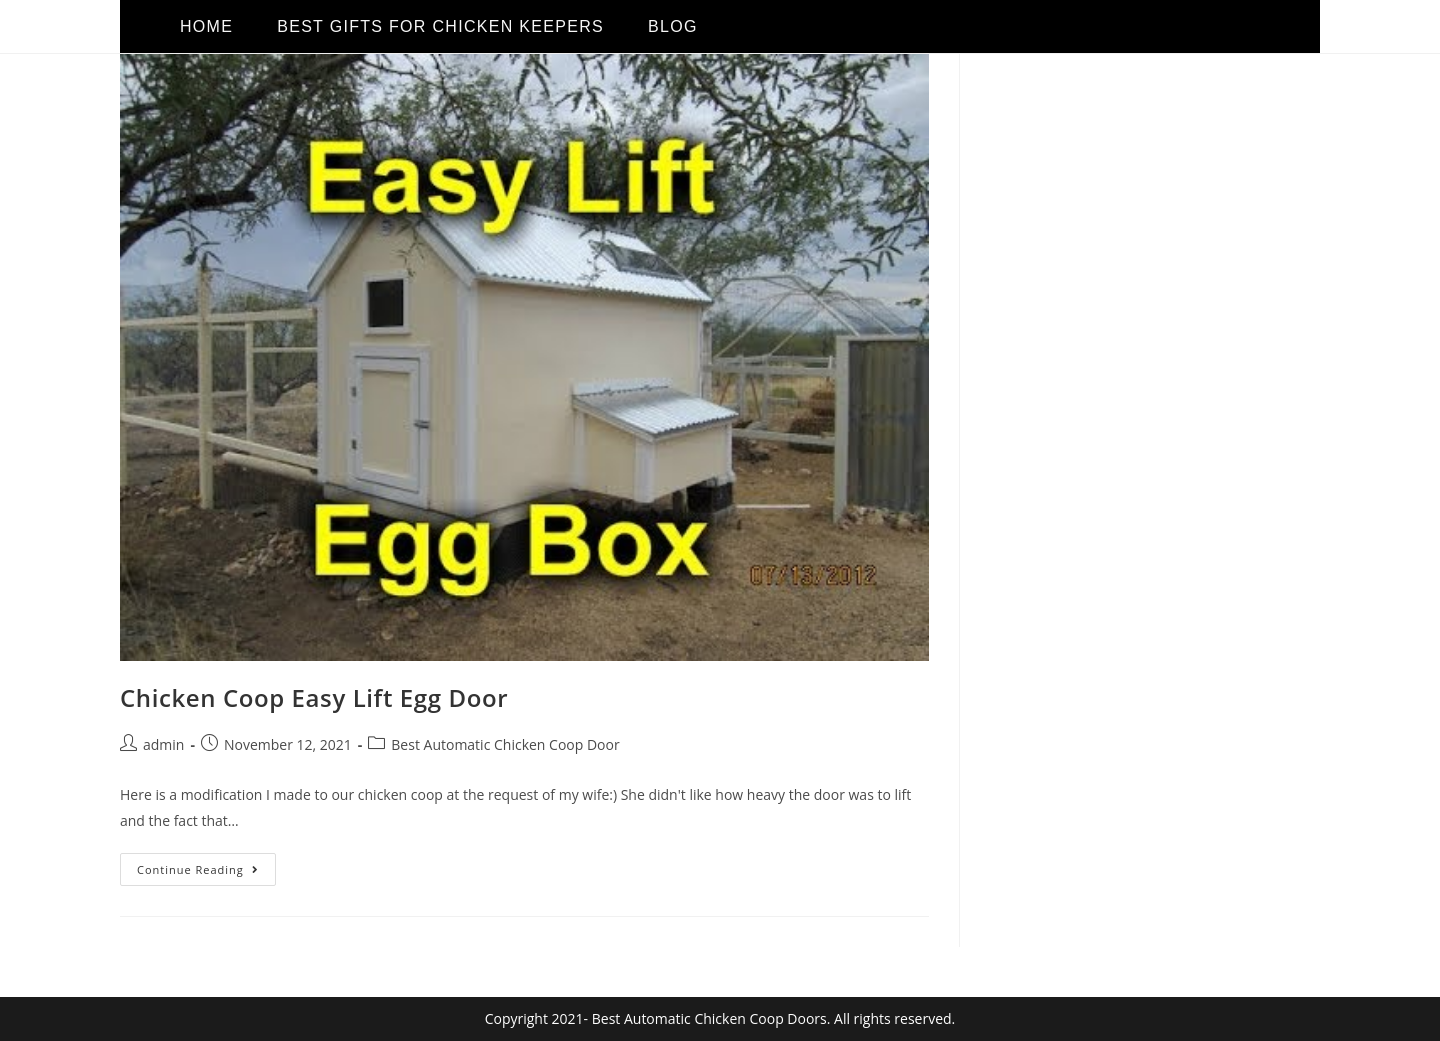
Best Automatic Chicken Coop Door (505, 744)
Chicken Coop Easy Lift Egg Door (314, 697)
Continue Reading (206, 865)
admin (163, 744)
